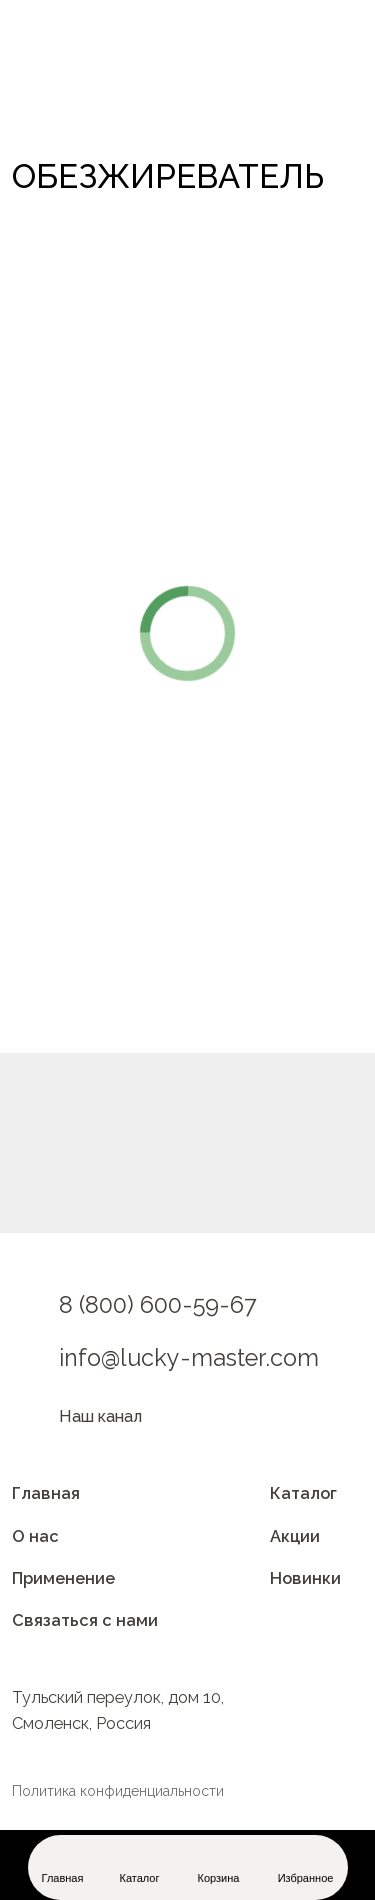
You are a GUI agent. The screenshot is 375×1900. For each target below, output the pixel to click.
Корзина (219, 1878)
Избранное (306, 1878)
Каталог (303, 1493)
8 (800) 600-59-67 (158, 1304)
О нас (35, 1536)
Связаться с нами (85, 1620)
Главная (46, 1493)
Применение (63, 1578)
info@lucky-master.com (189, 1357)
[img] (89, 83)
